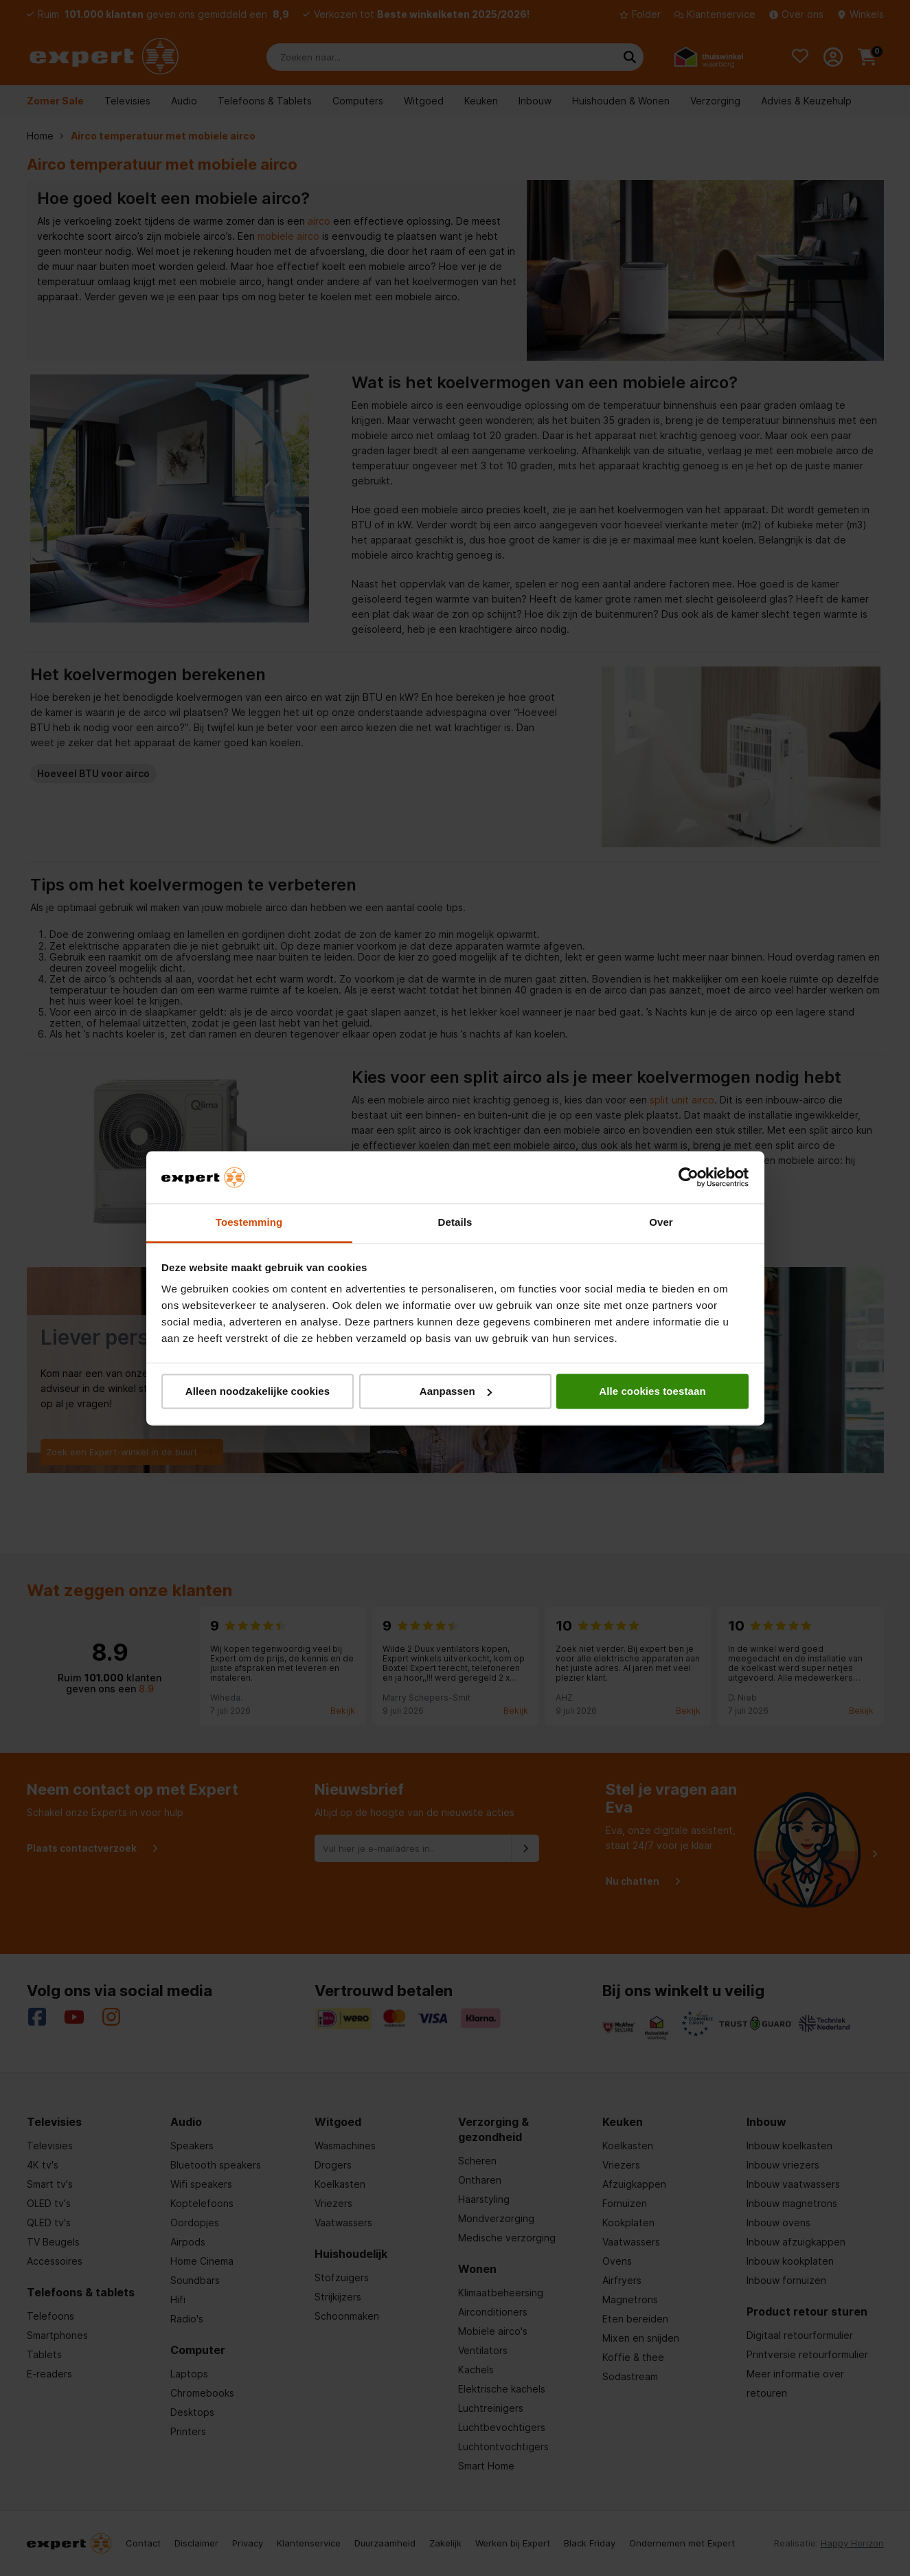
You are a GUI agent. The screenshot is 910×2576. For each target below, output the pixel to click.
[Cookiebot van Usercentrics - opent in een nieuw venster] (688, 1177)
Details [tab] (455, 1223)
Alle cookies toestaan (652, 1391)
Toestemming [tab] (249, 1223)
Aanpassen (456, 1391)
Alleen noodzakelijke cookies (257, 1391)
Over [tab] (661, 1223)
